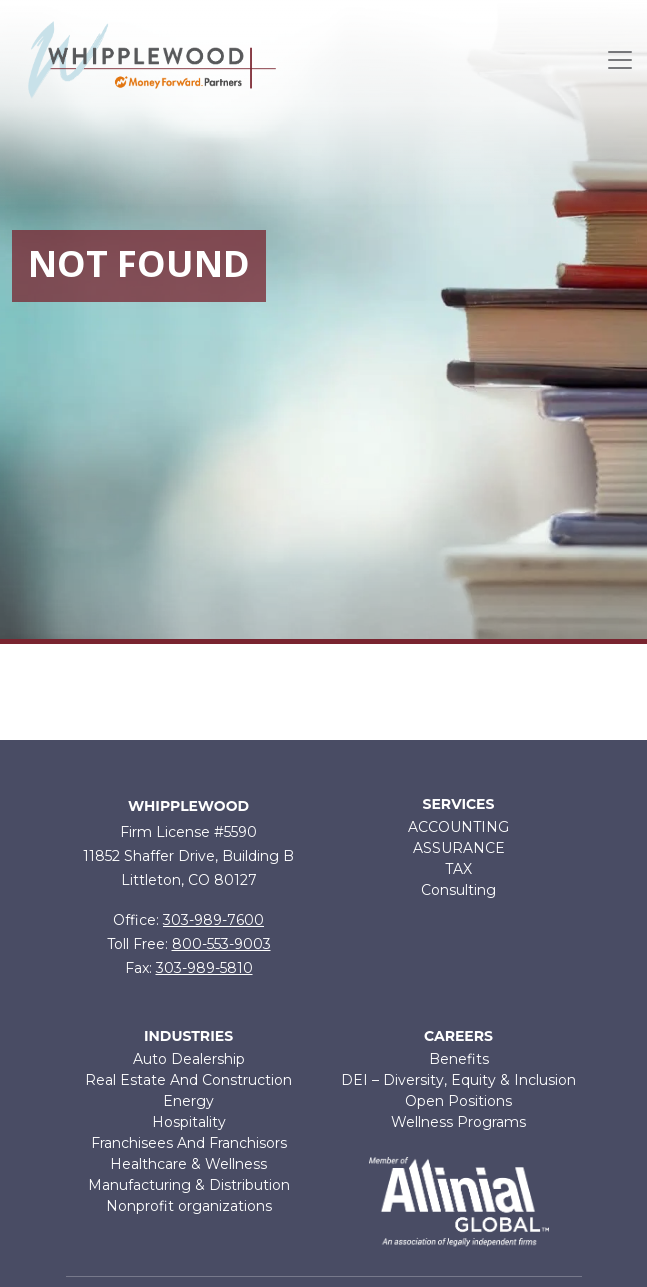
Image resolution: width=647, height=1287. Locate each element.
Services (459, 804)
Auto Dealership (189, 1059)
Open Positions (458, 1101)
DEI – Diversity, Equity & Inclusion (458, 1080)
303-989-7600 (213, 920)
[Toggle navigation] (620, 60)
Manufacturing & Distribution (189, 1185)
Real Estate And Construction (188, 1080)
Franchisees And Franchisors (189, 1143)
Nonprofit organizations (189, 1206)
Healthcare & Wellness (188, 1164)
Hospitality (189, 1122)
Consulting (458, 890)
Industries (188, 1036)
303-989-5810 (204, 968)
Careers (458, 1036)
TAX (458, 869)
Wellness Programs (458, 1122)
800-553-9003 (221, 944)
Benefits (459, 1059)
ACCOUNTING (458, 827)
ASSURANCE (459, 848)
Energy (188, 1101)
